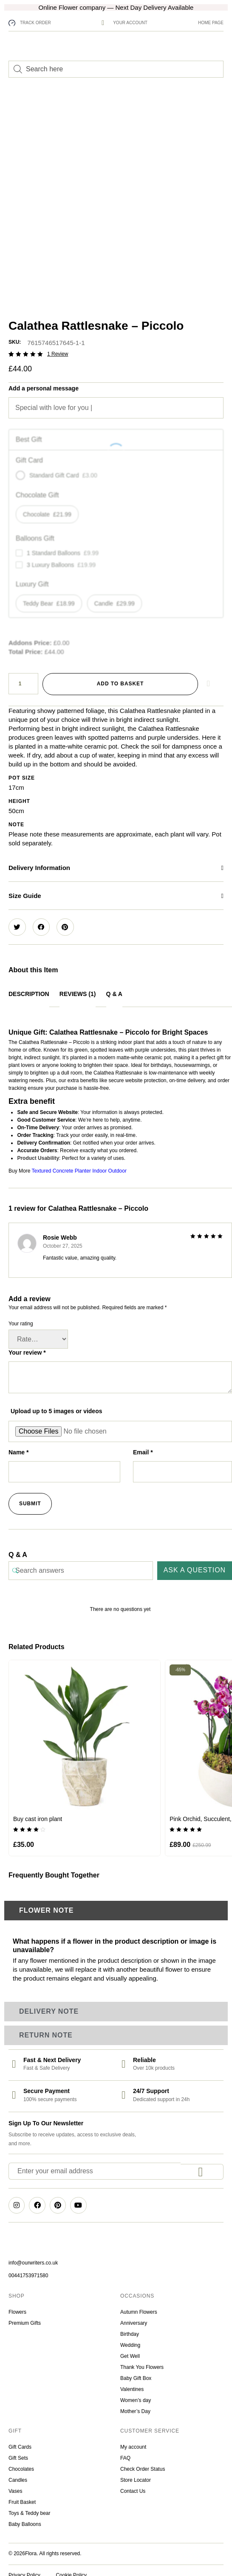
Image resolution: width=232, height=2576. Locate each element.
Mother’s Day (135, 2402)
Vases (15, 2482)
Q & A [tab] (114, 984)
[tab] (116, 1901)
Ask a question (195, 1561)
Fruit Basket (22, 2493)
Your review (27, 1343)
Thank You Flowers (142, 2358)
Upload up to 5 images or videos (56, 1401)
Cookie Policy (71, 2566)
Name (18, 1443)
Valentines (132, 2380)
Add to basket (120, 674)
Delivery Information (39, 858)
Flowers (17, 2303)
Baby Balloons (24, 2515)
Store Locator (135, 2471)
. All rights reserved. (59, 2544)
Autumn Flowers (138, 2303)
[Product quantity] (23, 674)
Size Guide (24, 886)
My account (133, 2438)
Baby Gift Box (135, 2369)
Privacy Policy (24, 2566)
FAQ (125, 2449)
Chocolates (21, 2460)
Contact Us (132, 2482)
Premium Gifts (24, 2314)
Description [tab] (28, 984)
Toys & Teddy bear (29, 2504)
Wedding (130, 2336)
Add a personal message (43, 379)
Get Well (130, 2347)
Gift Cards (19, 2438)
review (57, 344)
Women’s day (135, 2391)
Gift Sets (18, 2449)
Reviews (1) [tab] (77, 984)
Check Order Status (142, 2460)
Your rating (20, 1314)
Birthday (131, 2325)
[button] (116, 859)
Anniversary (133, 2314)
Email (143, 1443)
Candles (17, 2471)
